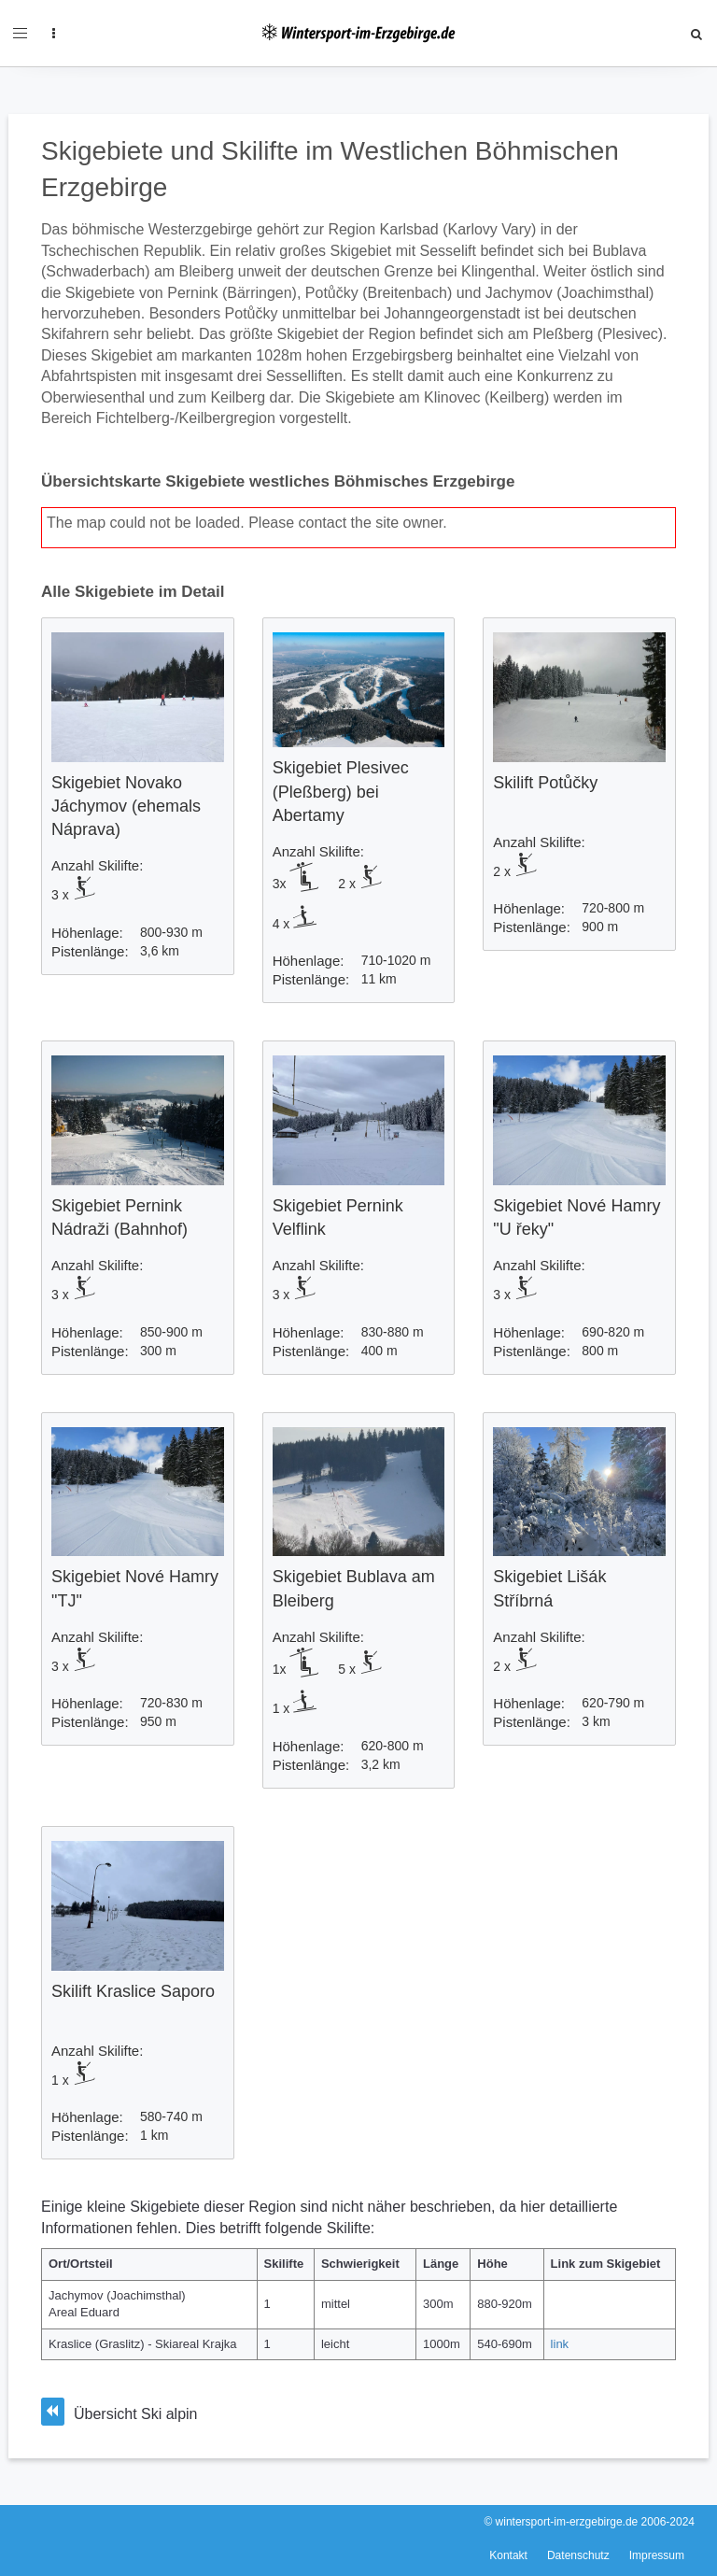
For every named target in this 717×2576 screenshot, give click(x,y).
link (560, 2344)
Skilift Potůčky (545, 782)
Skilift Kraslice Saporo (133, 1991)
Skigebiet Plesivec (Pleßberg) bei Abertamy (341, 791)
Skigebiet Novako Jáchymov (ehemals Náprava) (126, 806)
